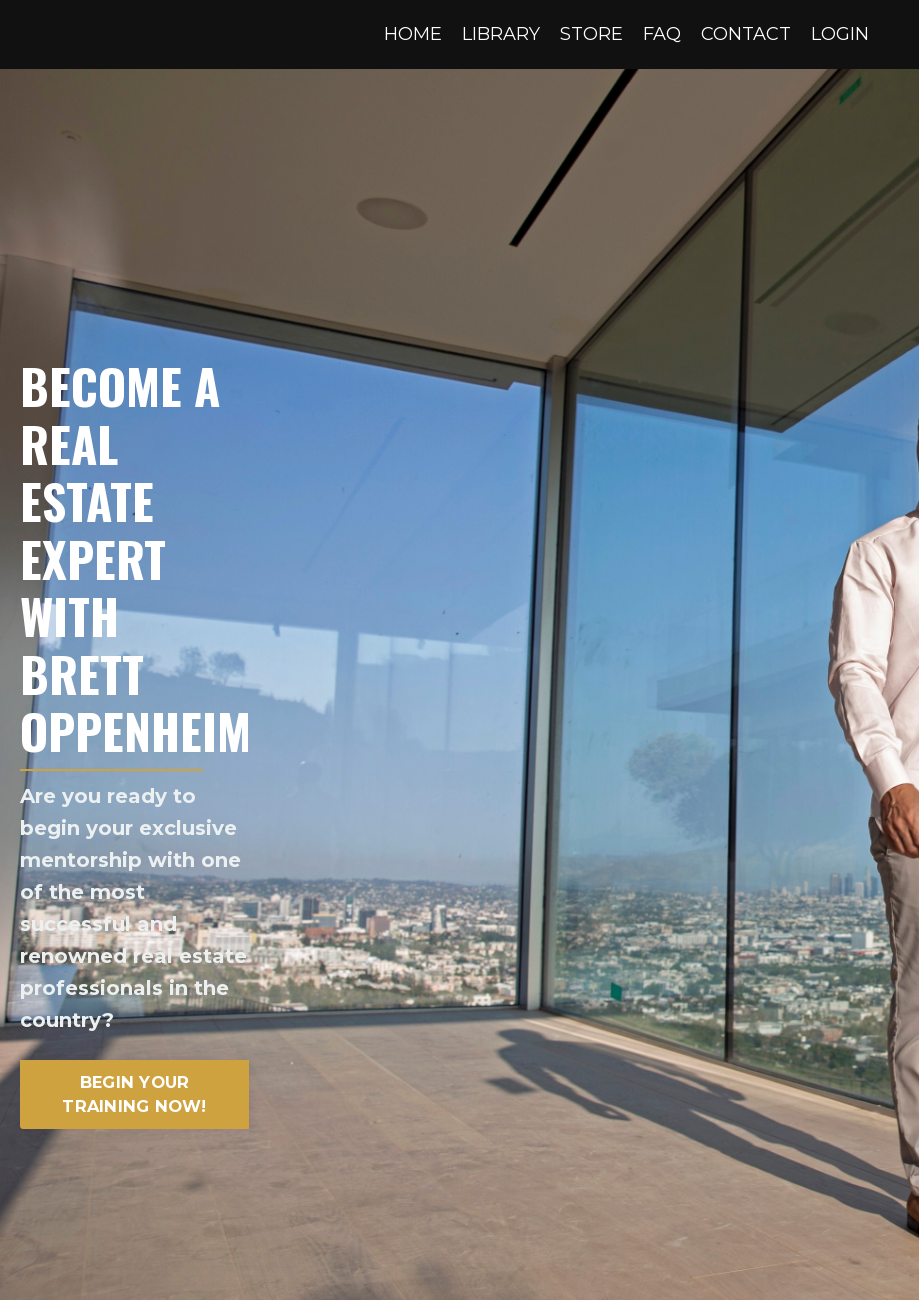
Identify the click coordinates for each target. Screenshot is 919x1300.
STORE (591, 34)
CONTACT (746, 34)
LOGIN (840, 34)
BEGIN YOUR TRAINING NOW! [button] (134, 1094)
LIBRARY (501, 34)
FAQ (662, 34)
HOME (413, 34)
